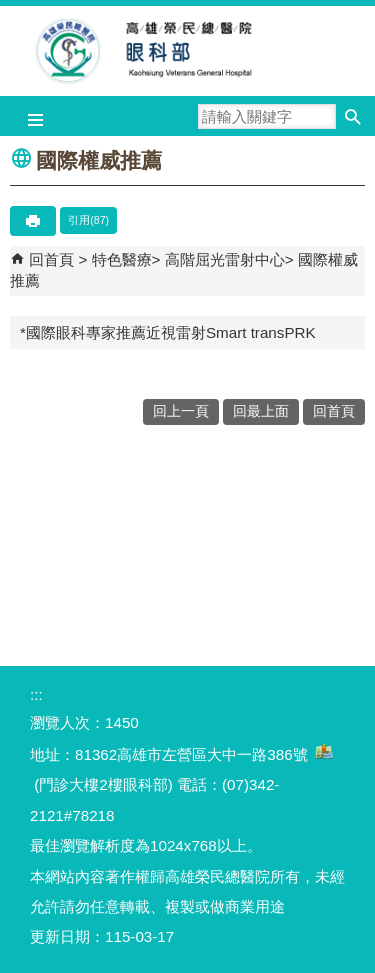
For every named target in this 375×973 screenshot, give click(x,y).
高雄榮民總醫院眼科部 (188, 51)
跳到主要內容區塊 (10, 10)
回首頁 (51, 259)
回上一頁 (181, 411)
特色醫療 (122, 259)
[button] (352, 116)
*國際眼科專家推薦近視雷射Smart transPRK (168, 332)
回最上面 (261, 411)
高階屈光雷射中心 (225, 259)
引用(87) (88, 220)
